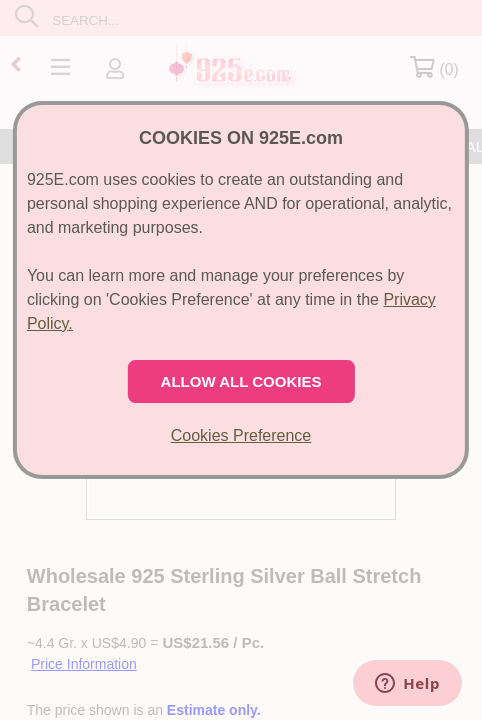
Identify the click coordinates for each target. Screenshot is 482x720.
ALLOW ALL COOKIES (241, 381)
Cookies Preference (241, 435)
